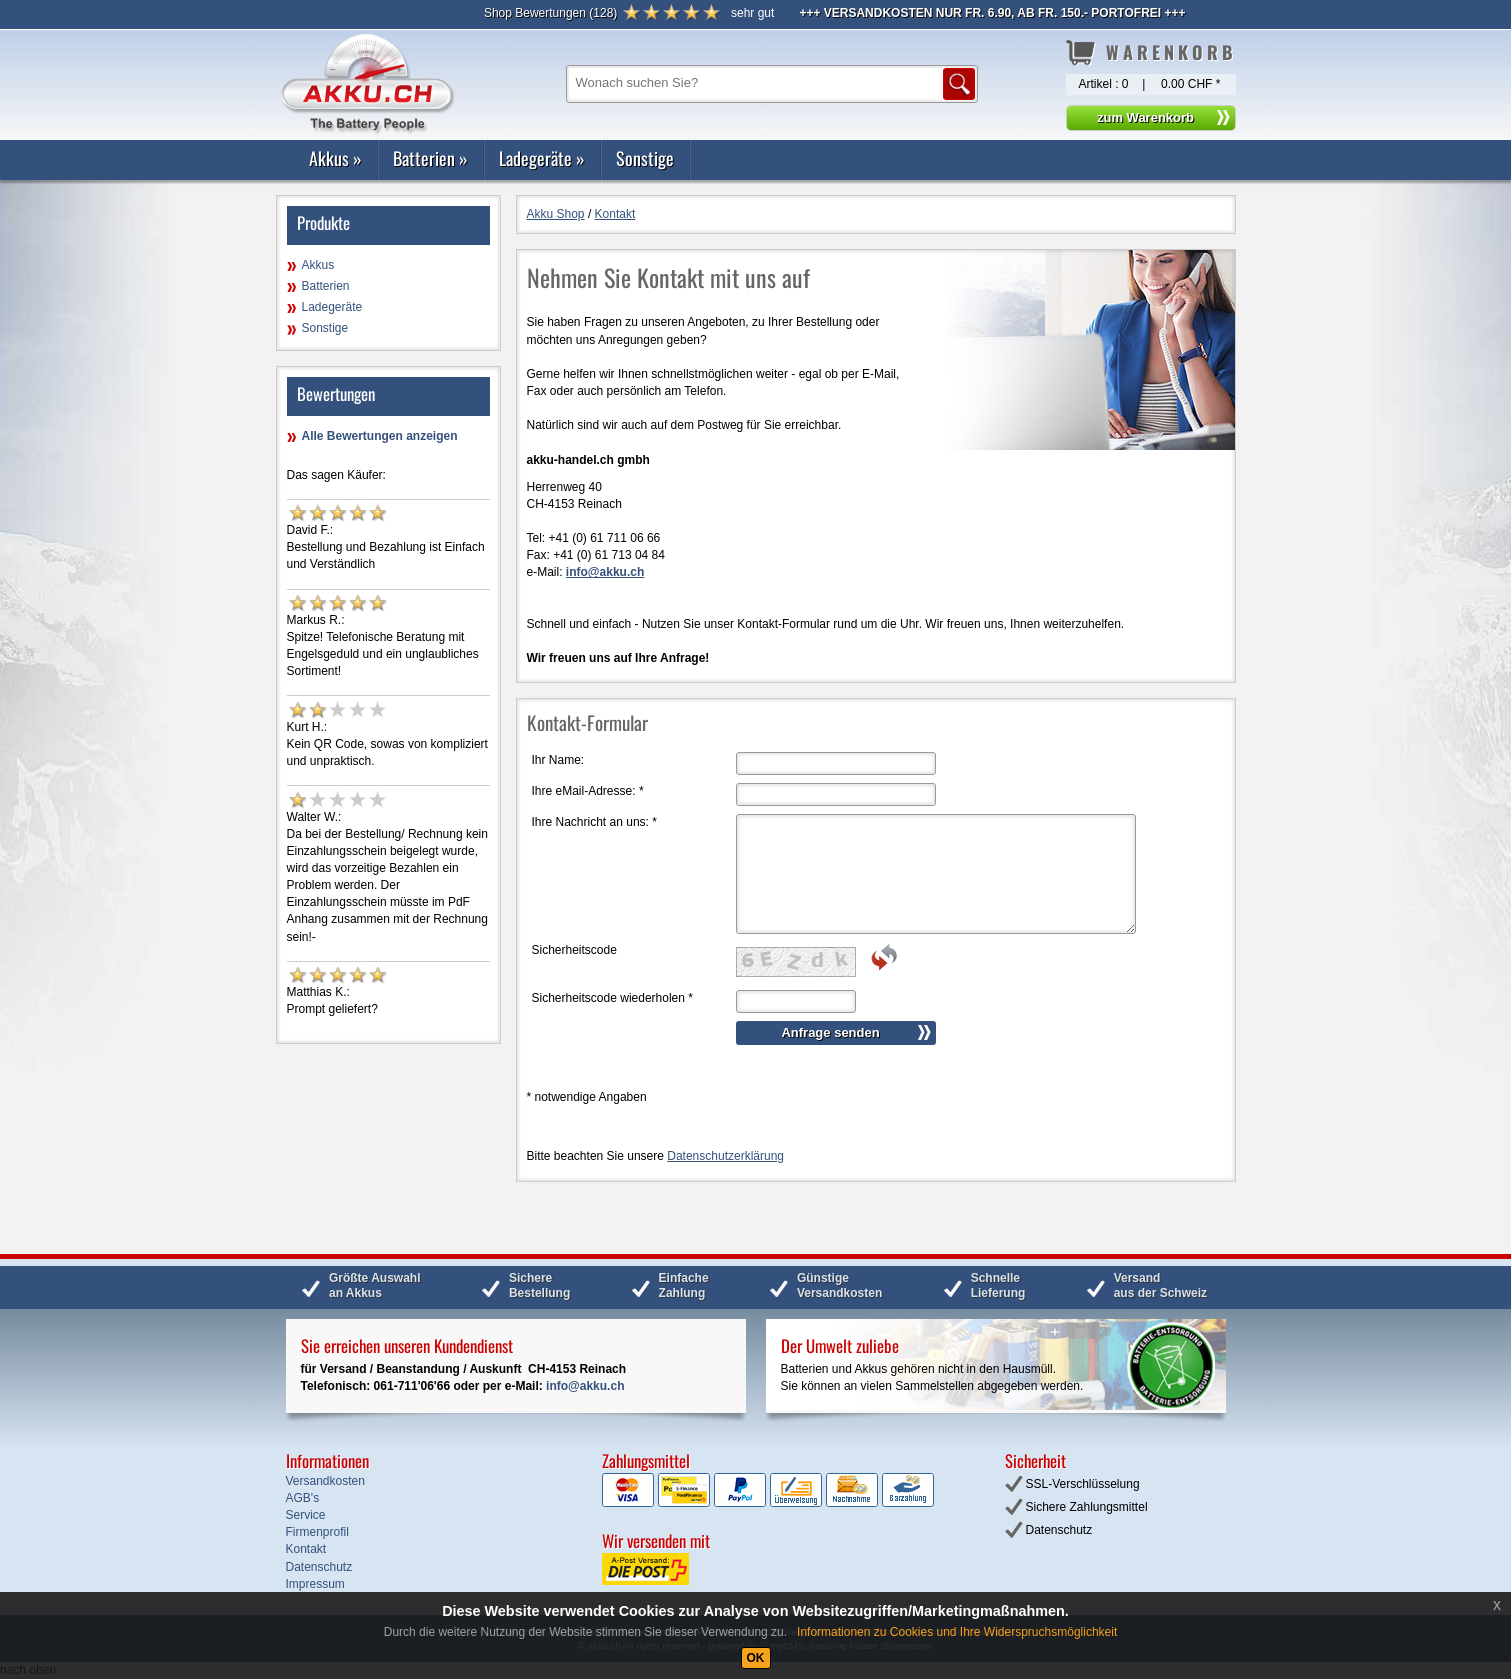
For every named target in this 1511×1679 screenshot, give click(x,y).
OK (756, 1658)
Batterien (430, 158)
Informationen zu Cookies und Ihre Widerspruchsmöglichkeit (957, 1632)
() (550, 13)
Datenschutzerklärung (725, 1156)
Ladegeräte (542, 158)
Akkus (335, 158)
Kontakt (615, 214)
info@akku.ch (585, 1386)
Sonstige (645, 158)
